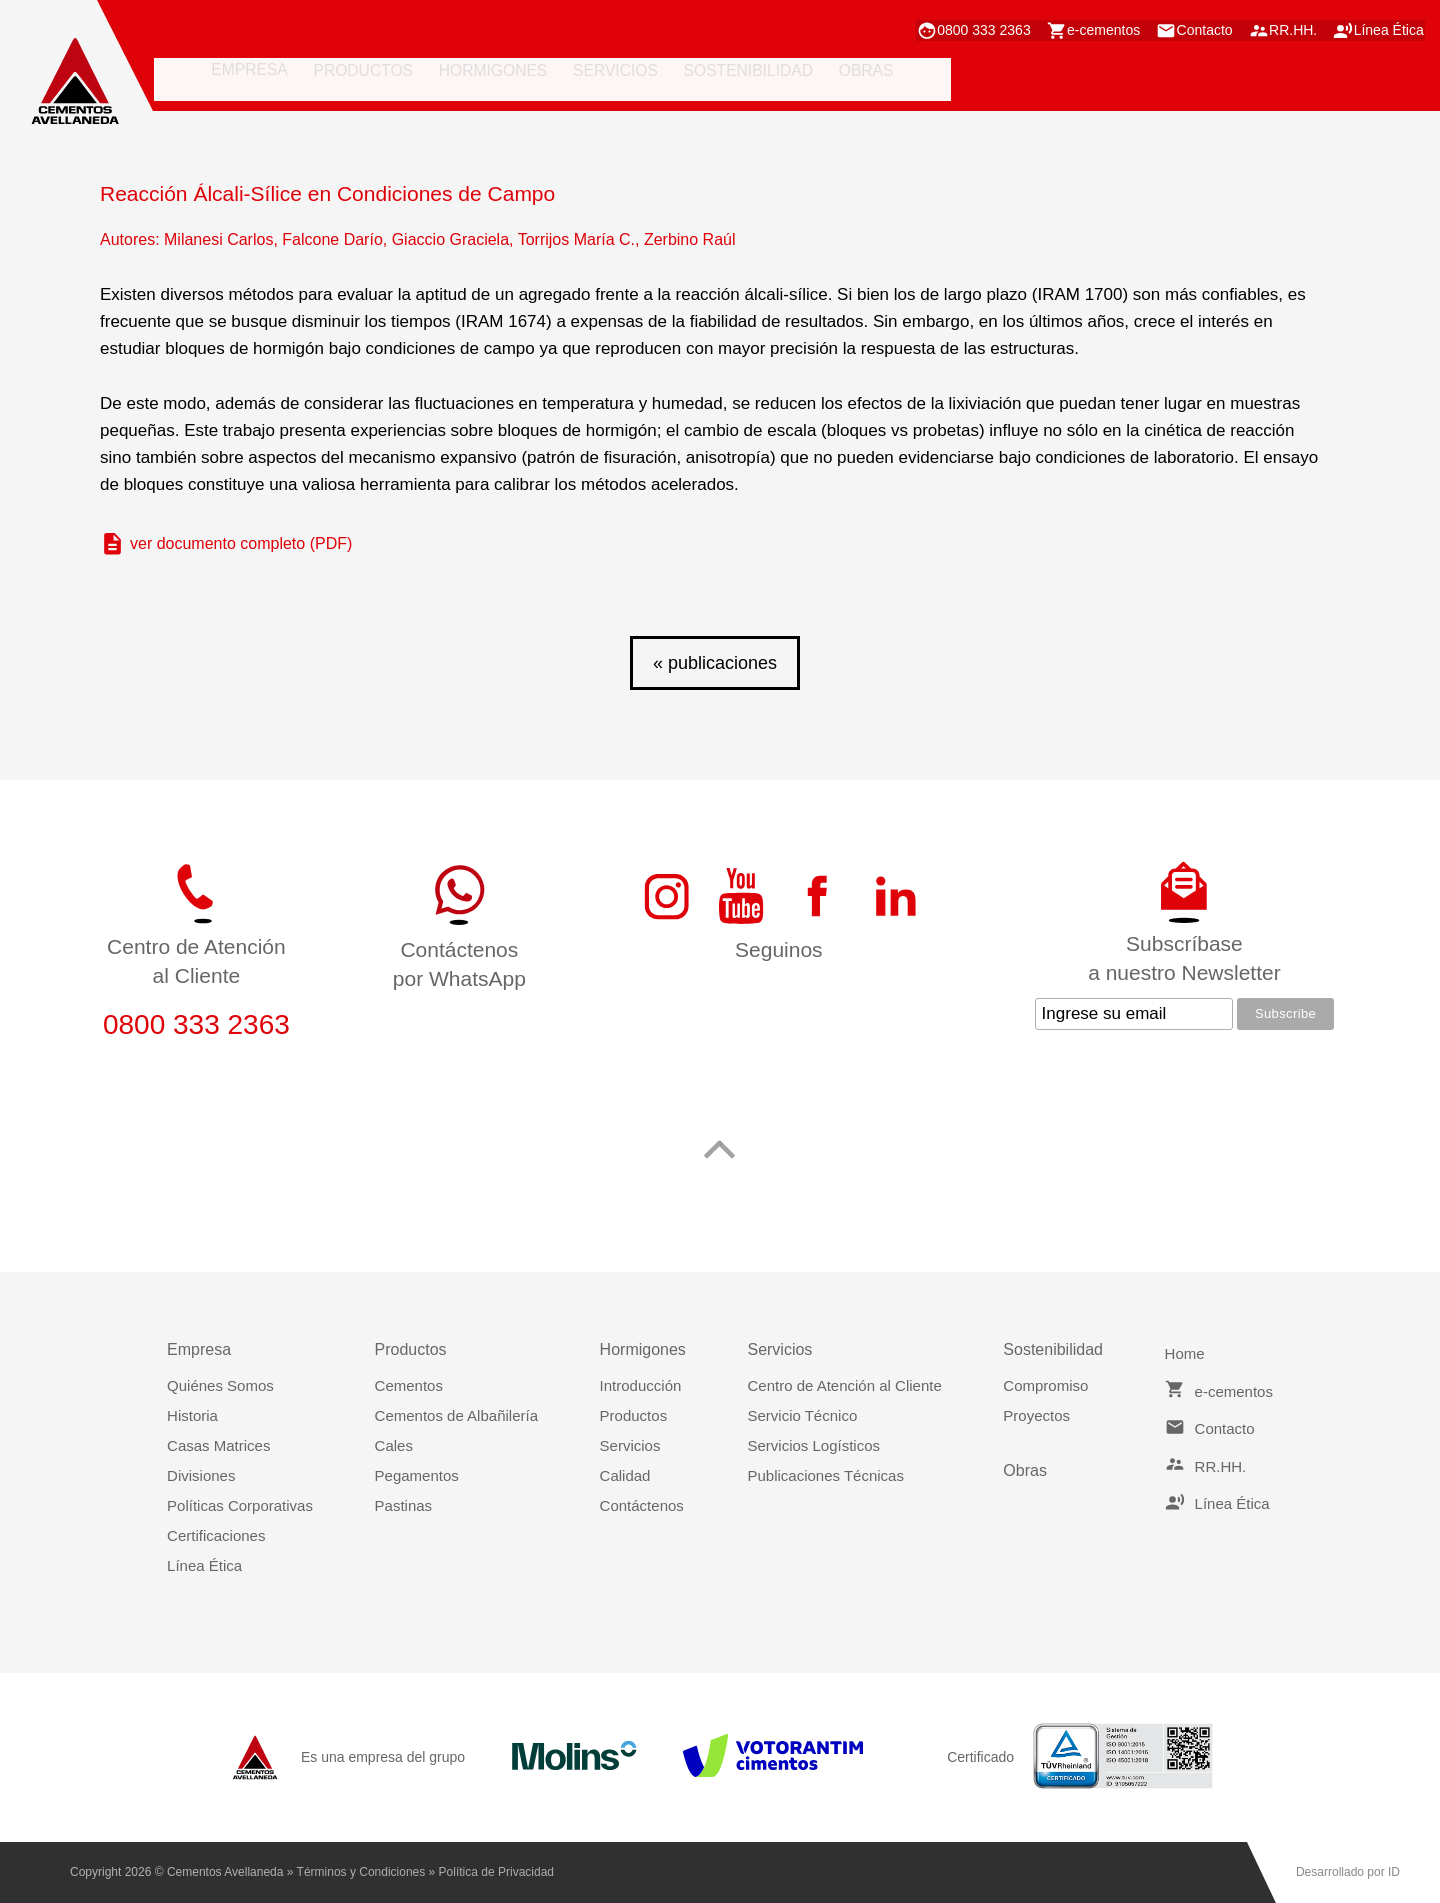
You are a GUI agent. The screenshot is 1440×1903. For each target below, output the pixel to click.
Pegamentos (417, 1475)
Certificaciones (216, 1535)
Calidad (625, 1475)
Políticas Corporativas (240, 1505)
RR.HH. (1285, 29)
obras (820, 81)
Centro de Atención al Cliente (844, 1385)
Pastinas (404, 1505)
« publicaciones (715, 663)
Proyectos (1036, 1415)
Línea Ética (1390, 29)
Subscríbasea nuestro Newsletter (1184, 958)
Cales (394, 1445)
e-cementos (1076, 29)
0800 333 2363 (946, 29)
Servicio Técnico (802, 1415)
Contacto (1187, 29)
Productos (634, 1415)
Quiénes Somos (220, 1385)
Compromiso (1045, 1385)
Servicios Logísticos (813, 1445)
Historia (192, 1415)
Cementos (409, 1385)
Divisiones (201, 1475)
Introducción (641, 1385)
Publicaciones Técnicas (825, 1475)
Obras (1025, 1470)
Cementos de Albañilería (456, 1415)
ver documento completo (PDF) (241, 543)
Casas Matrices (218, 1445)
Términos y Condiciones (361, 1872)
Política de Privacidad (496, 1872)
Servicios (630, 1445)
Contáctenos (642, 1505)
